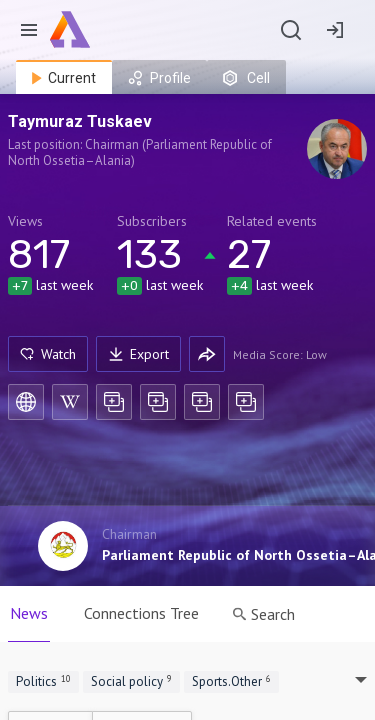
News (29, 613)
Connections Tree (141, 613)
